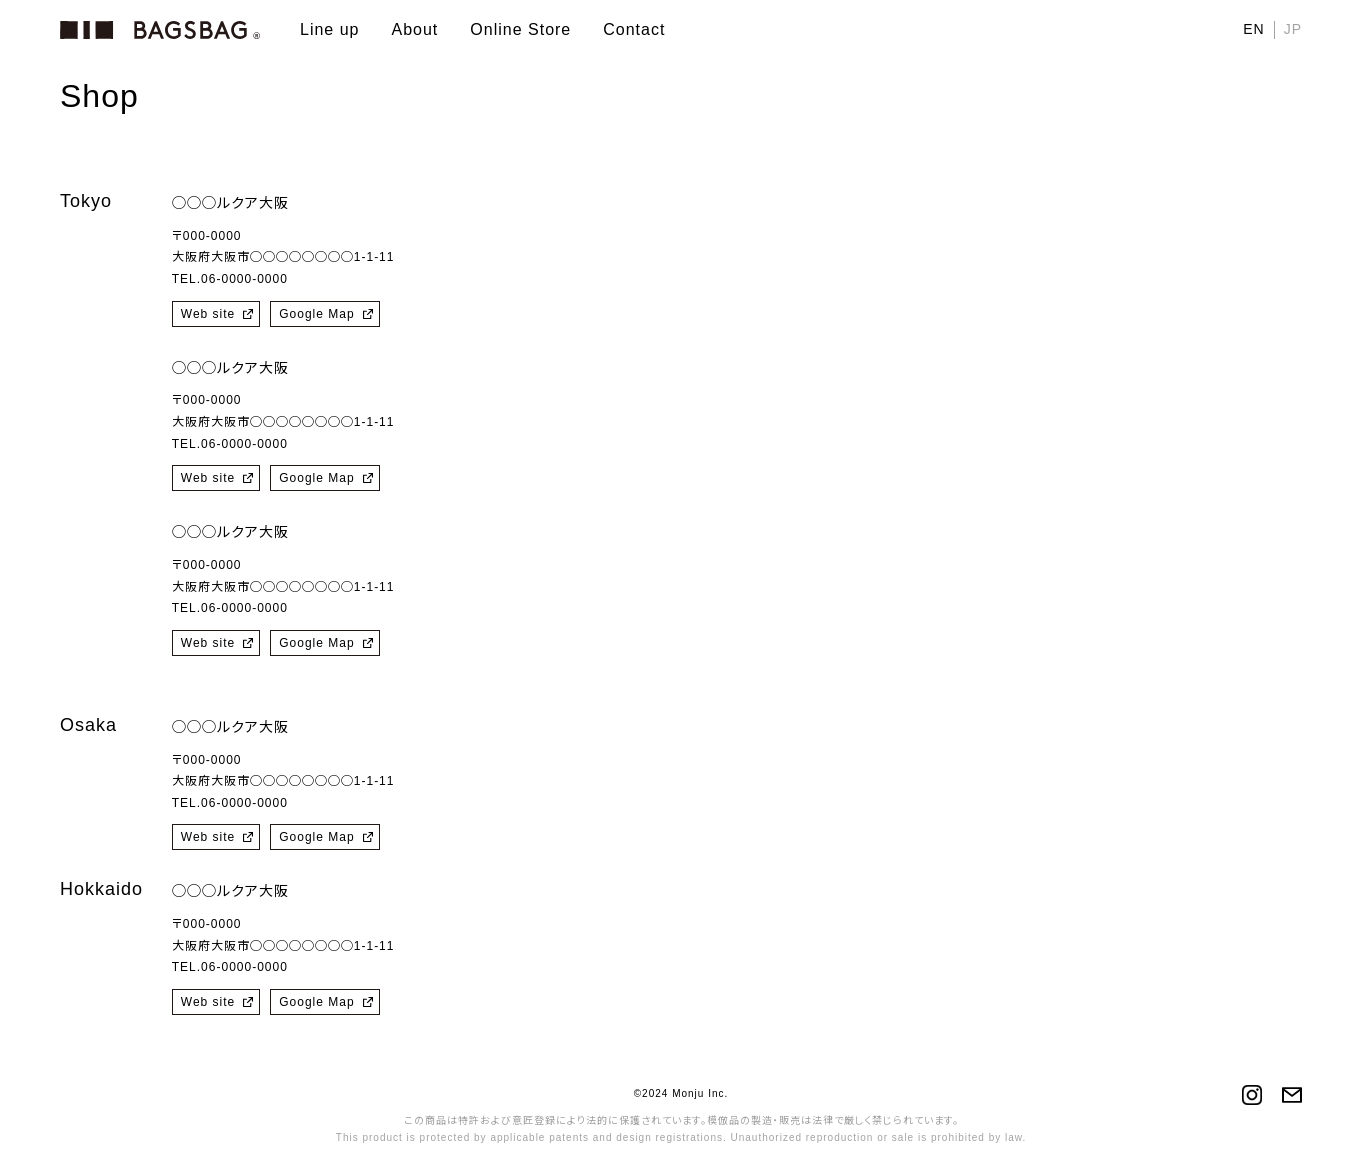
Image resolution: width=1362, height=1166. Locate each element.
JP (1293, 29)
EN (1253, 29)
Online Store (520, 29)
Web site (208, 314)
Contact (634, 29)
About (415, 29)
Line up (330, 29)
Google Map (316, 314)
